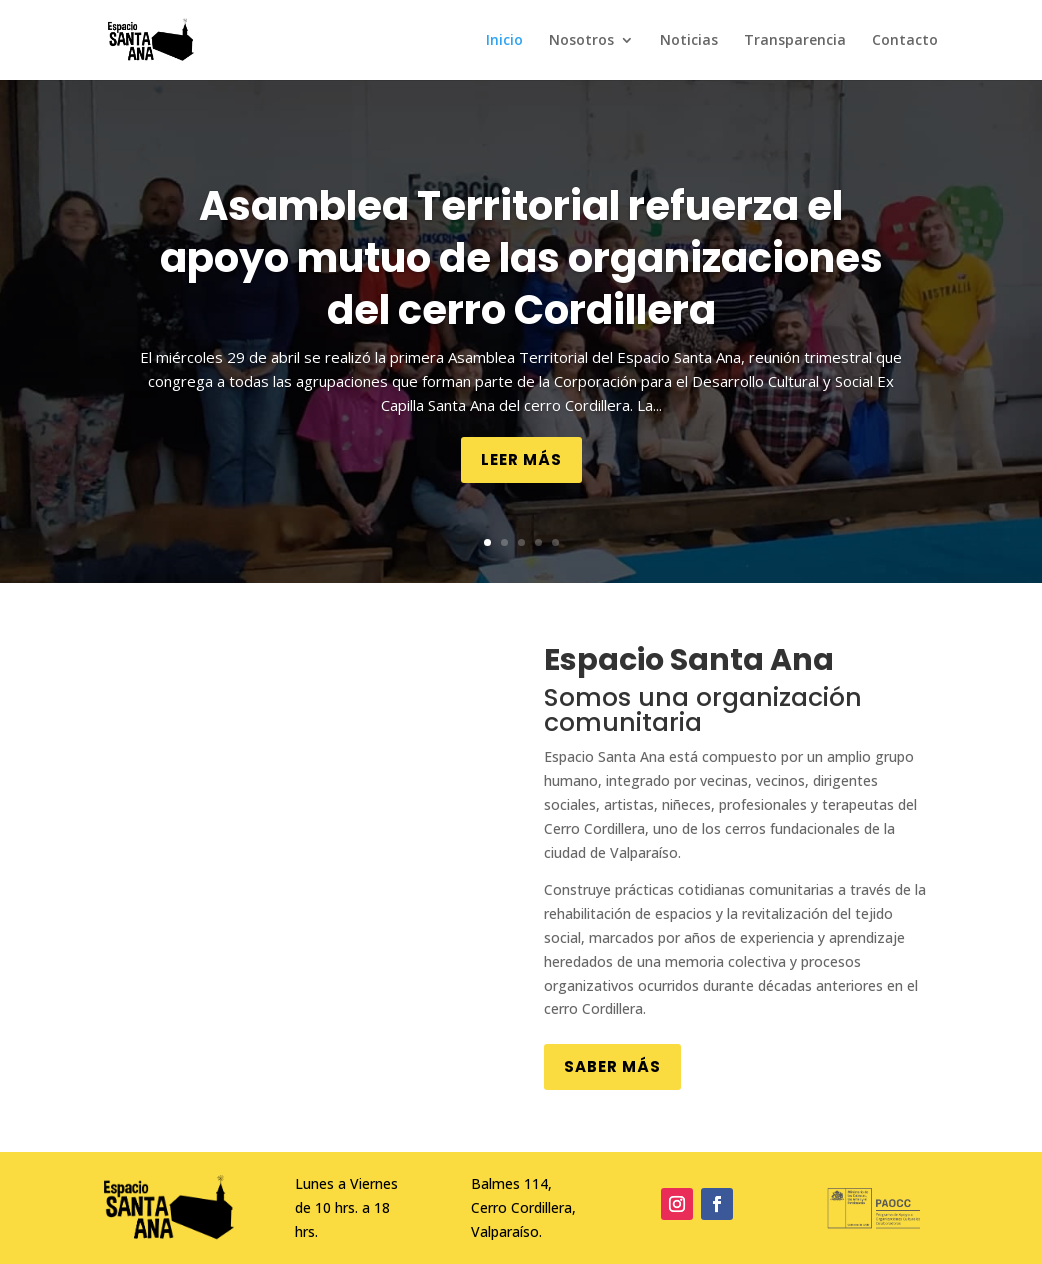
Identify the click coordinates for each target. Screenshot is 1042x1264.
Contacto (905, 41)
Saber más (612, 1066)
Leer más (521, 459)
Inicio (504, 41)
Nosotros (581, 41)
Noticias (689, 41)
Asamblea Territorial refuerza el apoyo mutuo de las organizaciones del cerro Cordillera (521, 258)
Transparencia (795, 41)
